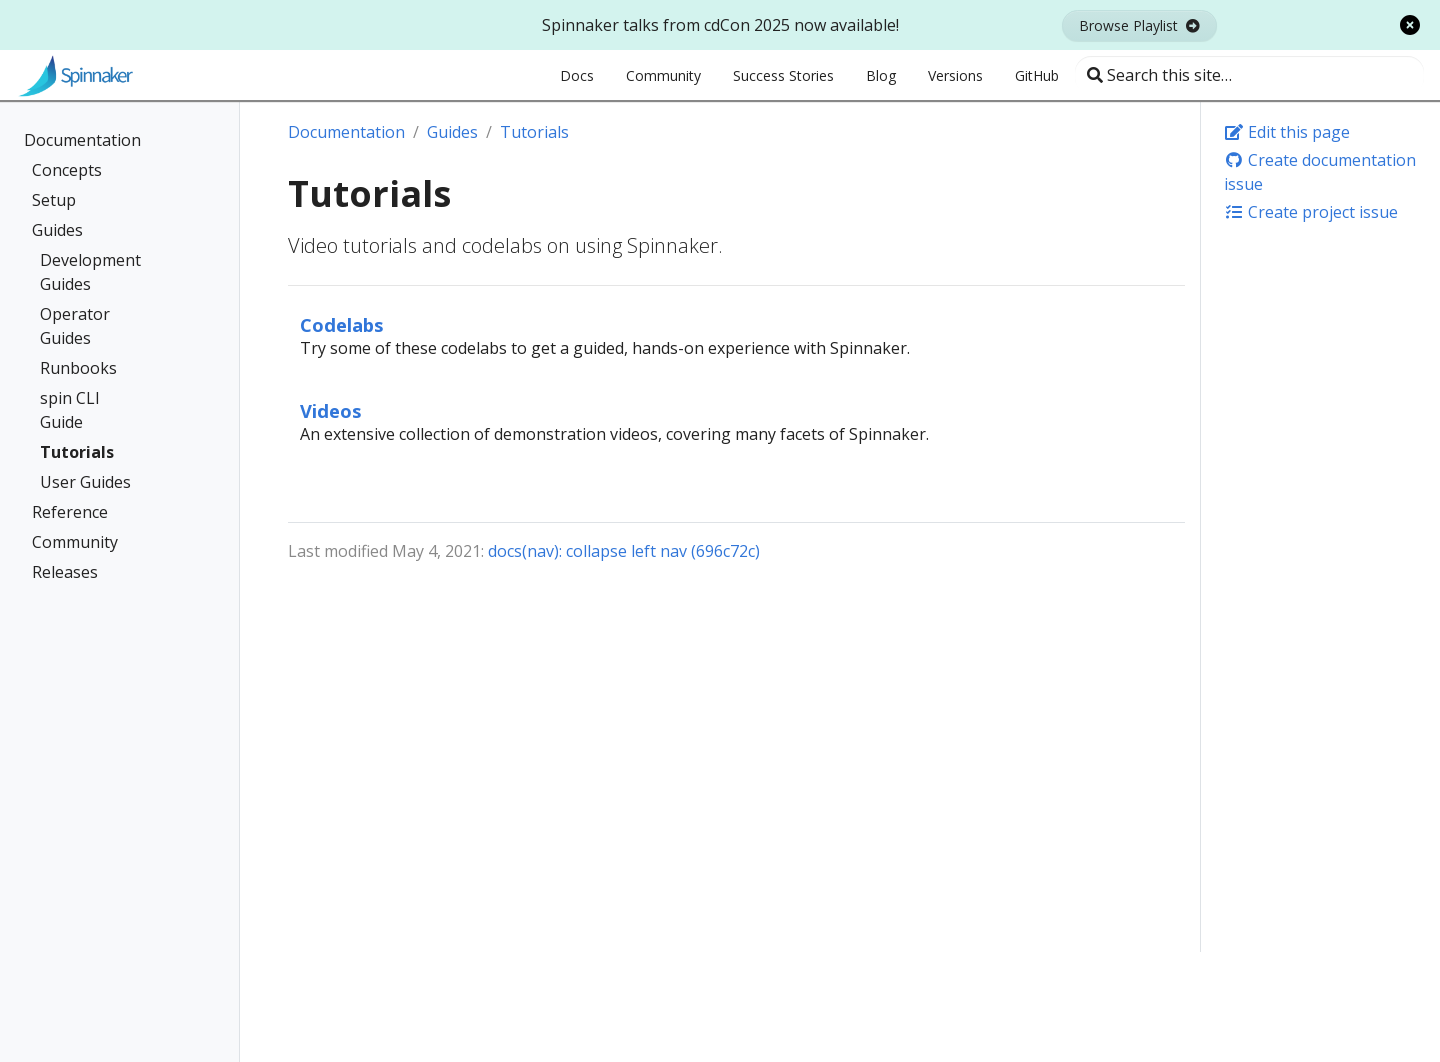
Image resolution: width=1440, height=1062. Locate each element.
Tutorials (77, 452)
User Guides (85, 482)
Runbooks (78, 368)
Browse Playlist (1139, 25)
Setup (54, 200)
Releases (65, 572)
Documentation (82, 140)
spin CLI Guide (70, 410)
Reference (70, 512)
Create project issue (1311, 212)
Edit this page (1287, 132)
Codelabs (342, 324)
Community (75, 542)
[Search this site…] (1249, 75)
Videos (331, 410)
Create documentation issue (1320, 172)
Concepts (67, 170)
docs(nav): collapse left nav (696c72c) (624, 551)
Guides (57, 230)
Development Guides (90, 272)
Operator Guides (75, 326)
